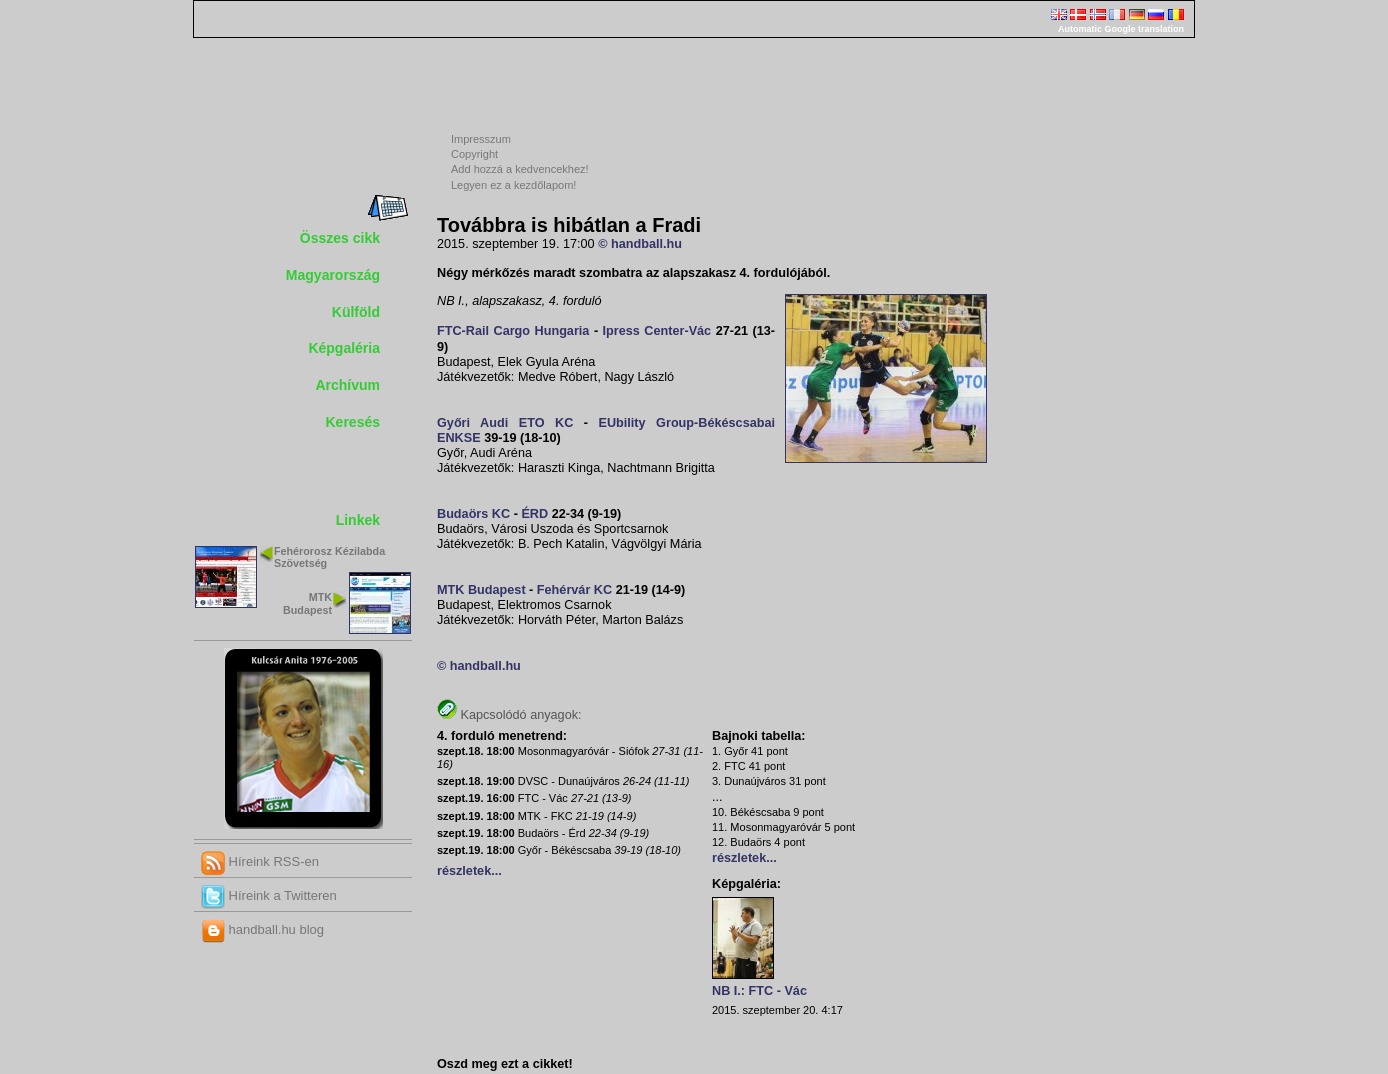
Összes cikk (340, 238)
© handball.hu (640, 244)
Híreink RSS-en (260, 861)
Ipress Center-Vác (657, 331)
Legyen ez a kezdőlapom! (513, 185)
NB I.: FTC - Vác (759, 991)
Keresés (353, 422)
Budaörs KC (473, 514)
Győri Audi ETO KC (505, 423)
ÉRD (534, 514)
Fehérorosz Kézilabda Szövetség (329, 557)
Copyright (474, 154)
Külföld (356, 312)
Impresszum (481, 139)
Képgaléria (344, 348)
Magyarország (333, 275)
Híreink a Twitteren (269, 895)
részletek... (469, 871)
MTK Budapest (307, 603)
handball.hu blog (262, 929)
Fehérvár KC (574, 590)
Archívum (347, 385)
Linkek (358, 520)
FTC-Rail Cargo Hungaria (513, 331)
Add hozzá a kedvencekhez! (520, 169)
